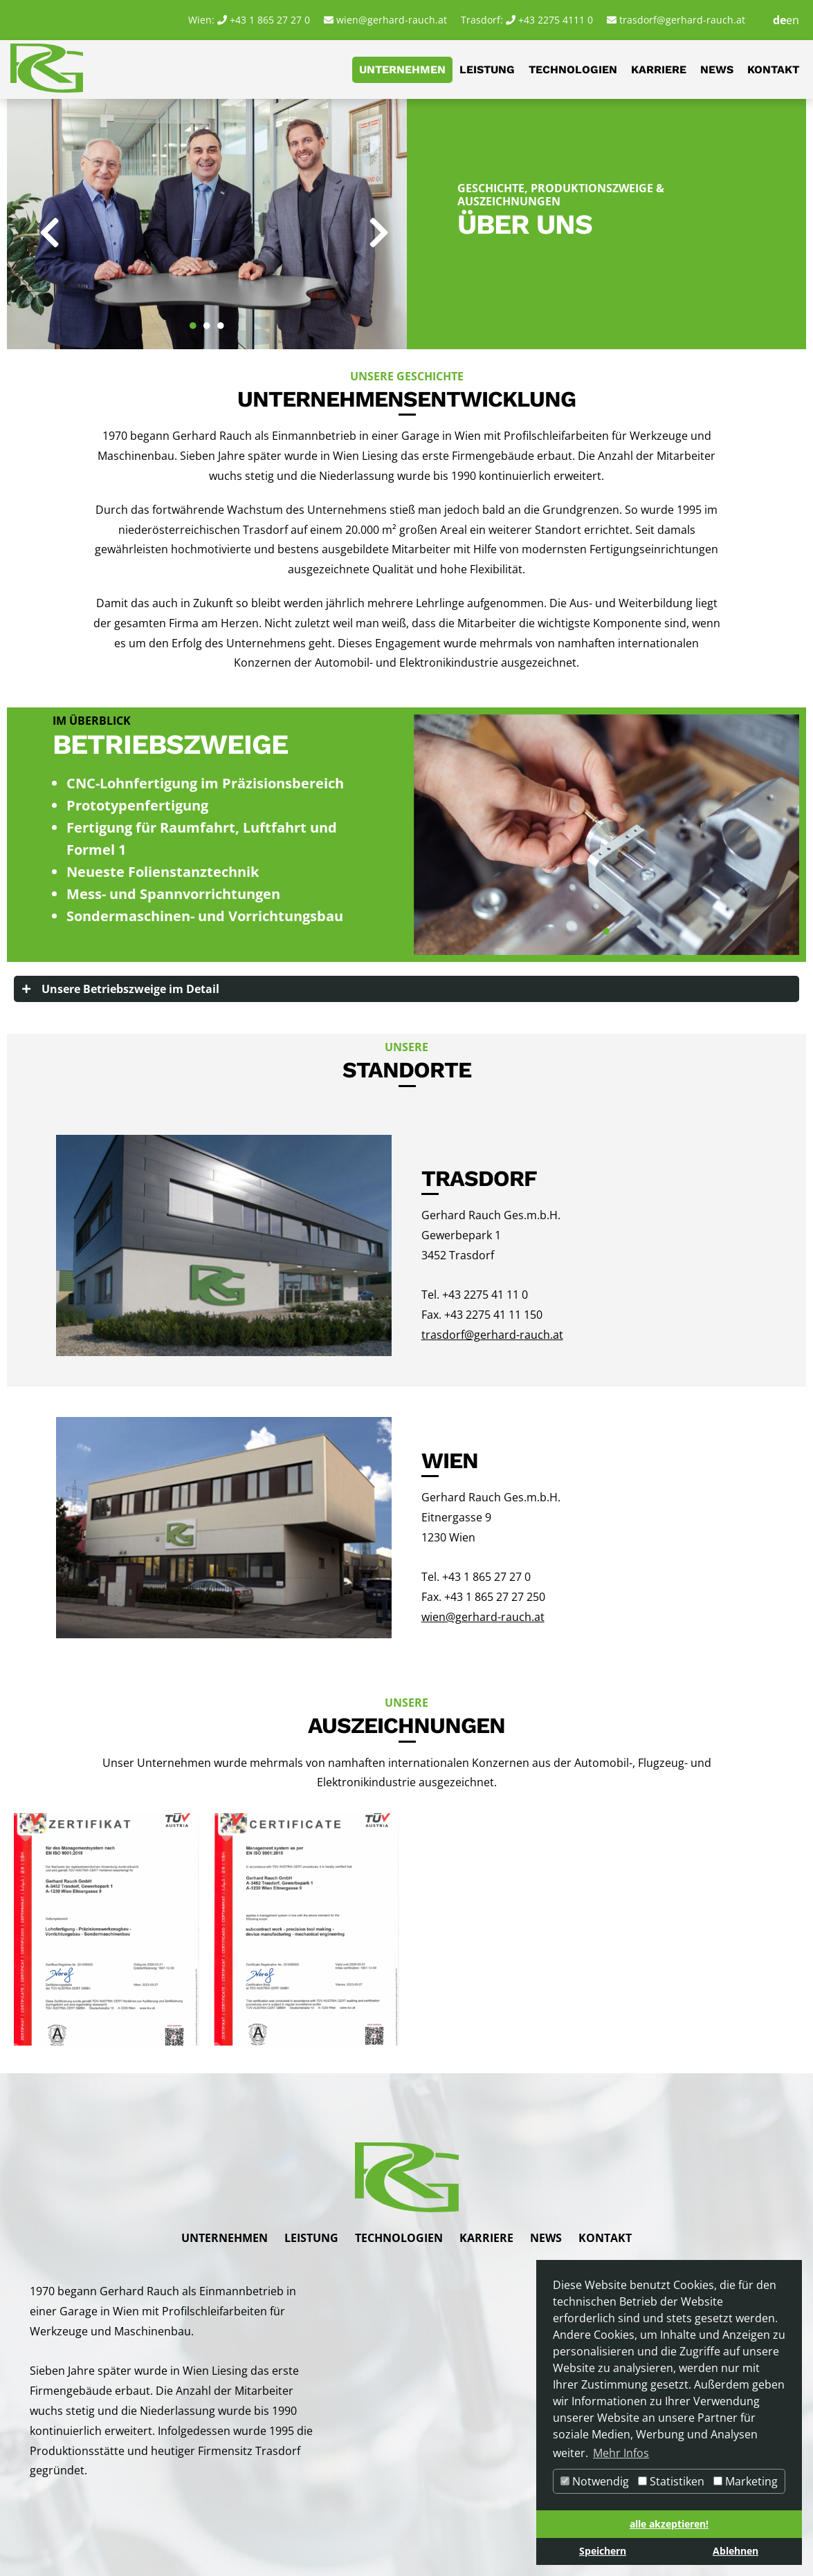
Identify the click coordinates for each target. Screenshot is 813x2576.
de (779, 20)
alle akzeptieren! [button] (669, 2523)
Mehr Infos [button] (621, 2453)
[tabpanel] (207, 224)
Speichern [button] (602, 2550)
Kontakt (773, 69)
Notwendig (594, 2481)
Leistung (487, 69)
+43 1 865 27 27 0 (270, 19)
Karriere (658, 69)
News (716, 69)
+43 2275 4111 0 (555, 19)
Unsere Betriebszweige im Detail (130, 989)
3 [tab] (221, 319)
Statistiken (671, 2481)
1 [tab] (193, 319)
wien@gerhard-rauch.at (391, 19)
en (792, 20)
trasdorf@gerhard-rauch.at (682, 19)
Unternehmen (402, 69)
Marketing (745, 2481)
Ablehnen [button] (735, 2550)
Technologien (573, 69)
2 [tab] (207, 319)
